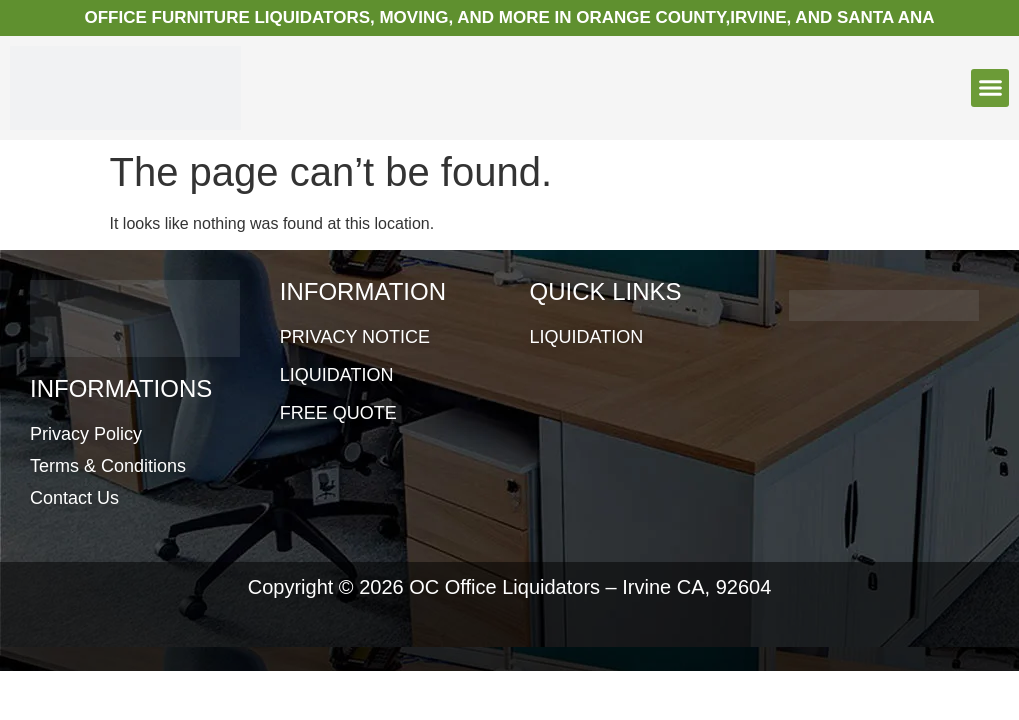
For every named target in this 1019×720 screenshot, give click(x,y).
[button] (990, 88)
